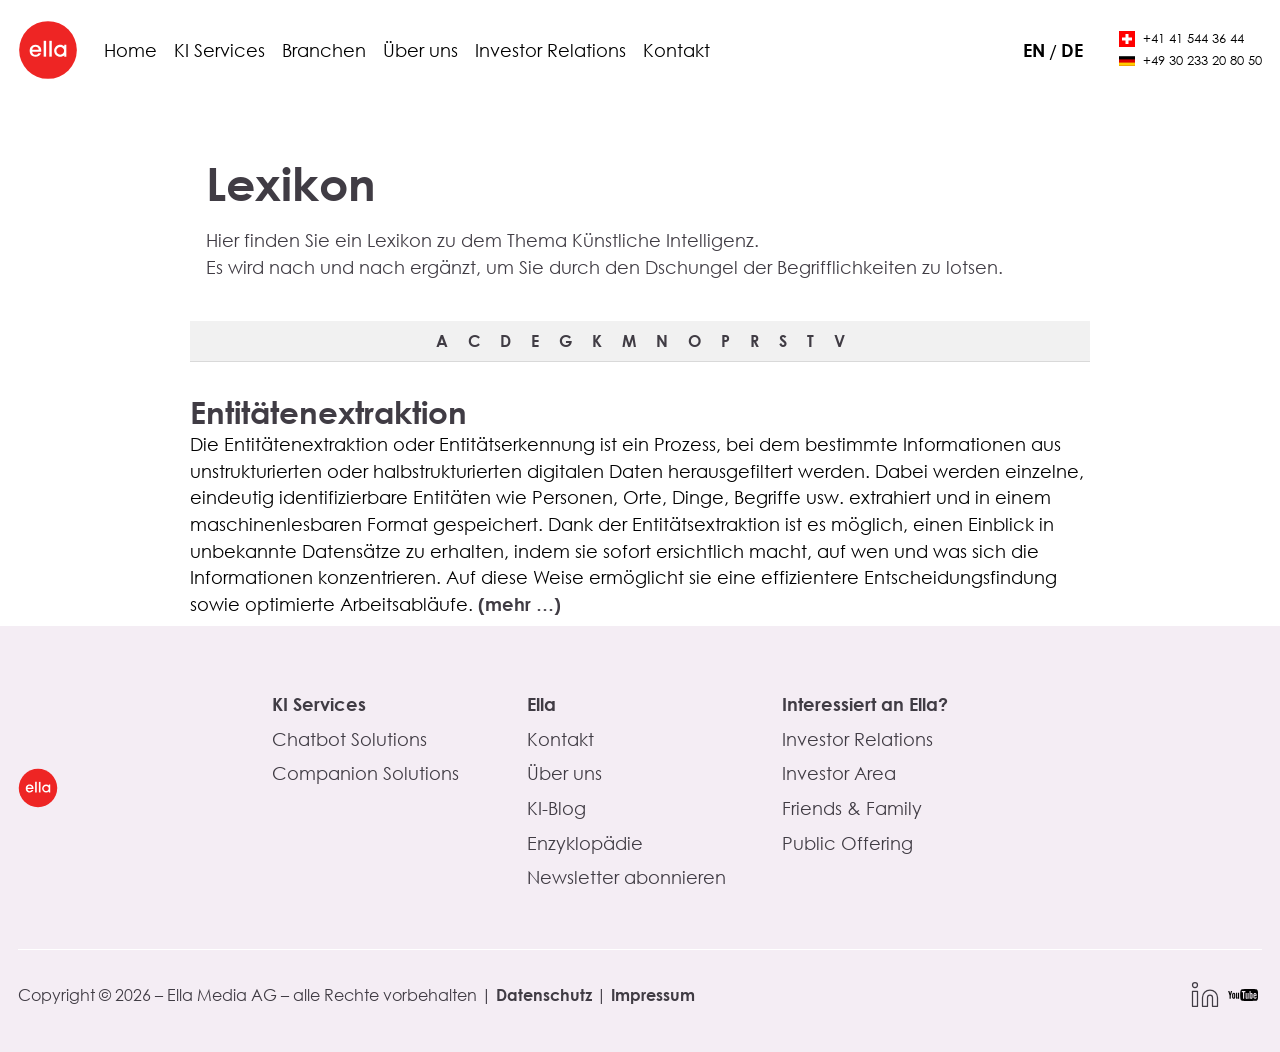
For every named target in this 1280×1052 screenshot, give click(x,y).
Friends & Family (852, 808)
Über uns (420, 50)
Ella (541, 704)
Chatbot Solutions (349, 739)
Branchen (324, 50)
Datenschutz (544, 994)
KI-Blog (556, 808)
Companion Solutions (365, 773)
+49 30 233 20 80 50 (1190, 60)
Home (130, 50)
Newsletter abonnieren (626, 877)
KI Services (219, 50)
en (1034, 50)
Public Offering (847, 843)
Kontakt (676, 50)
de (1072, 50)
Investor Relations (550, 50)
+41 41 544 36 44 (1181, 38)
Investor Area (839, 773)
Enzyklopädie (585, 843)
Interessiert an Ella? (865, 704)
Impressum (653, 994)
